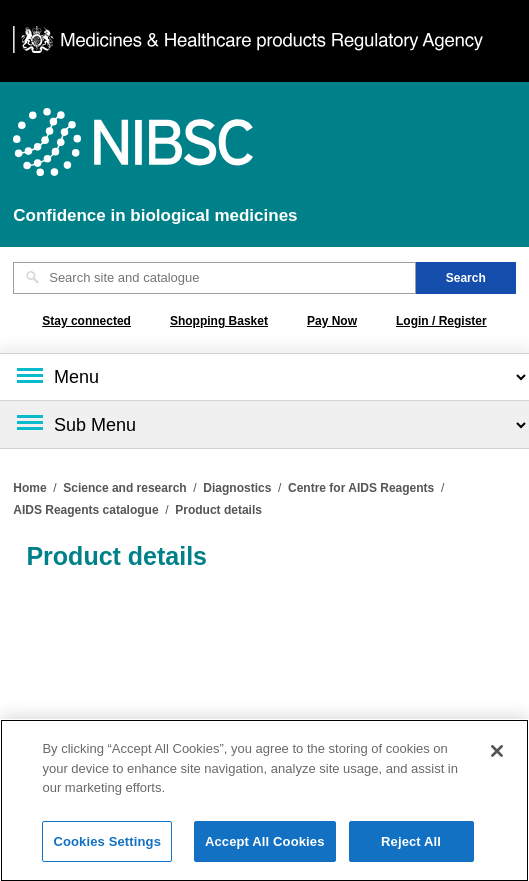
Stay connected (86, 321)
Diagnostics (237, 488)
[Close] (497, 758)
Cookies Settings (107, 848)
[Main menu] (264, 377)
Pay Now (332, 321)
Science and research (124, 488)
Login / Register (441, 321)
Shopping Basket (219, 321)
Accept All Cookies (265, 848)
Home (29, 488)
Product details (218, 510)
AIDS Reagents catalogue (85, 510)
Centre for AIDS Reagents (361, 488)
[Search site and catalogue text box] (214, 278)
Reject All (411, 848)
